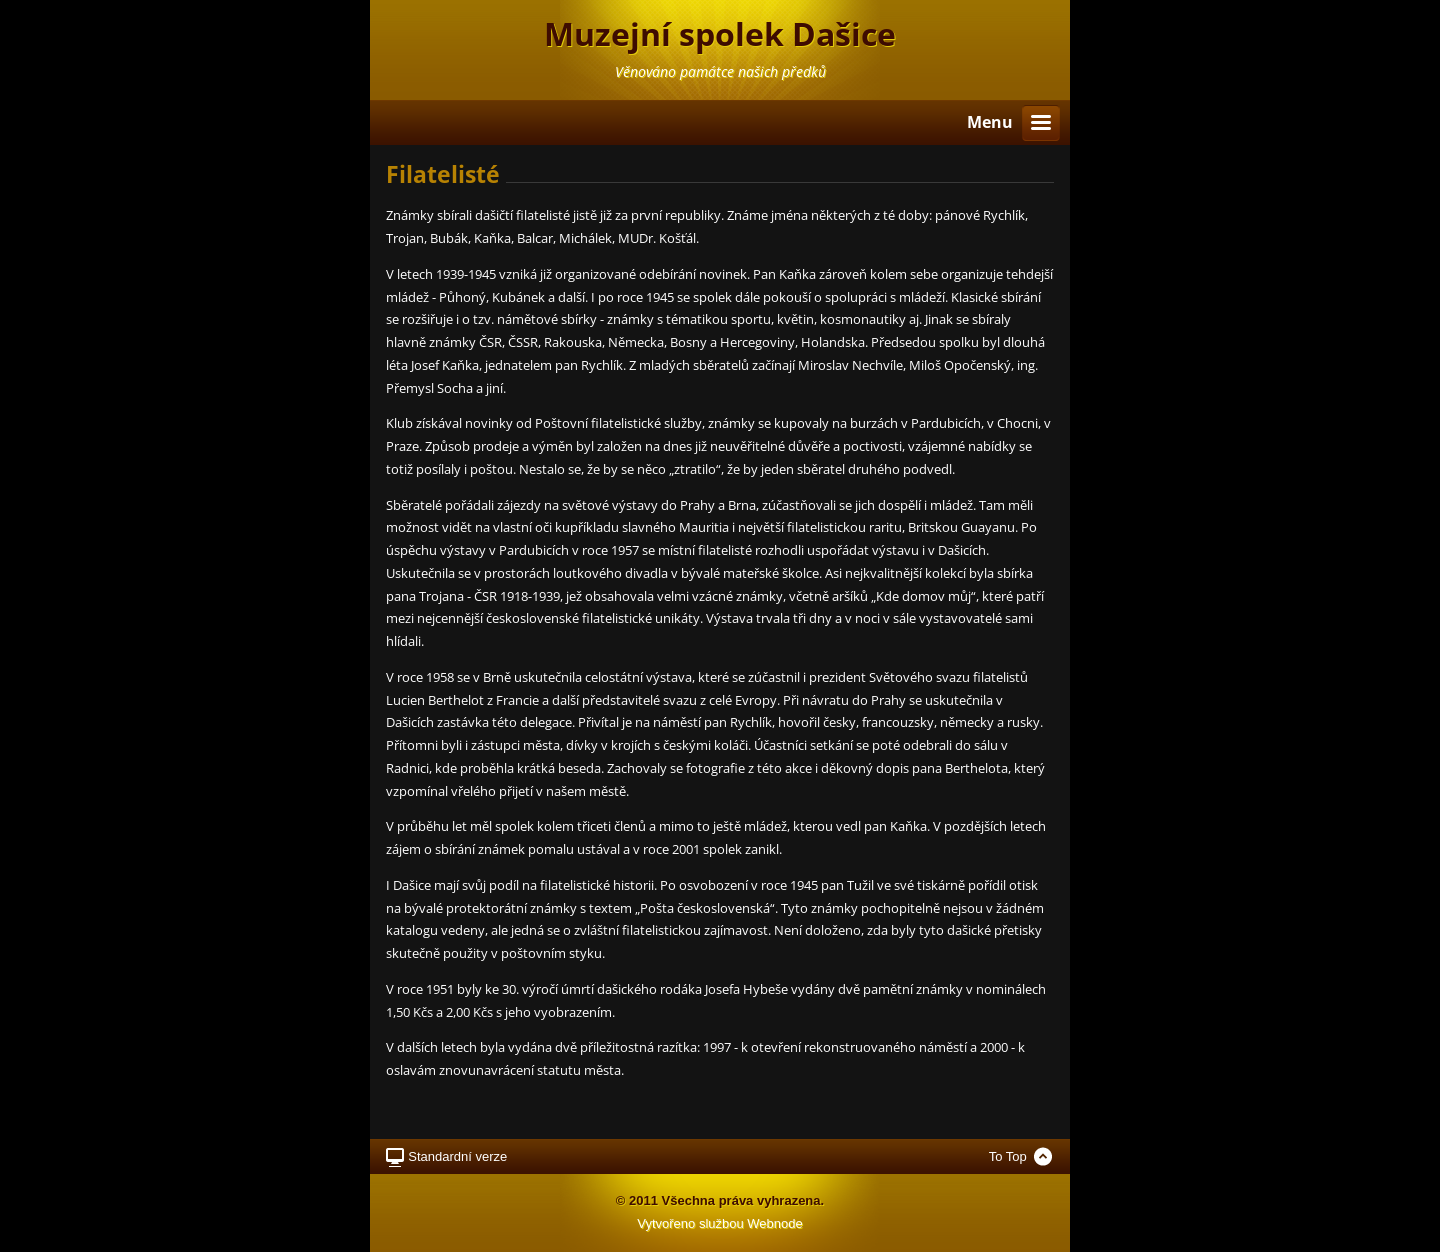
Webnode (774, 1223)
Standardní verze (457, 1156)
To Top (1008, 1156)
